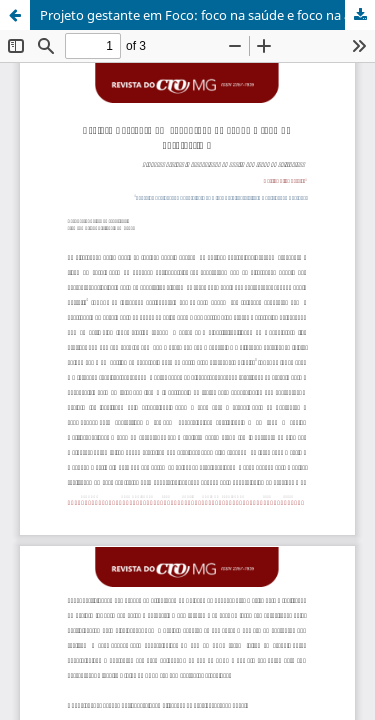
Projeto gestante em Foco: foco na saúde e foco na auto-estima (207, 15)
